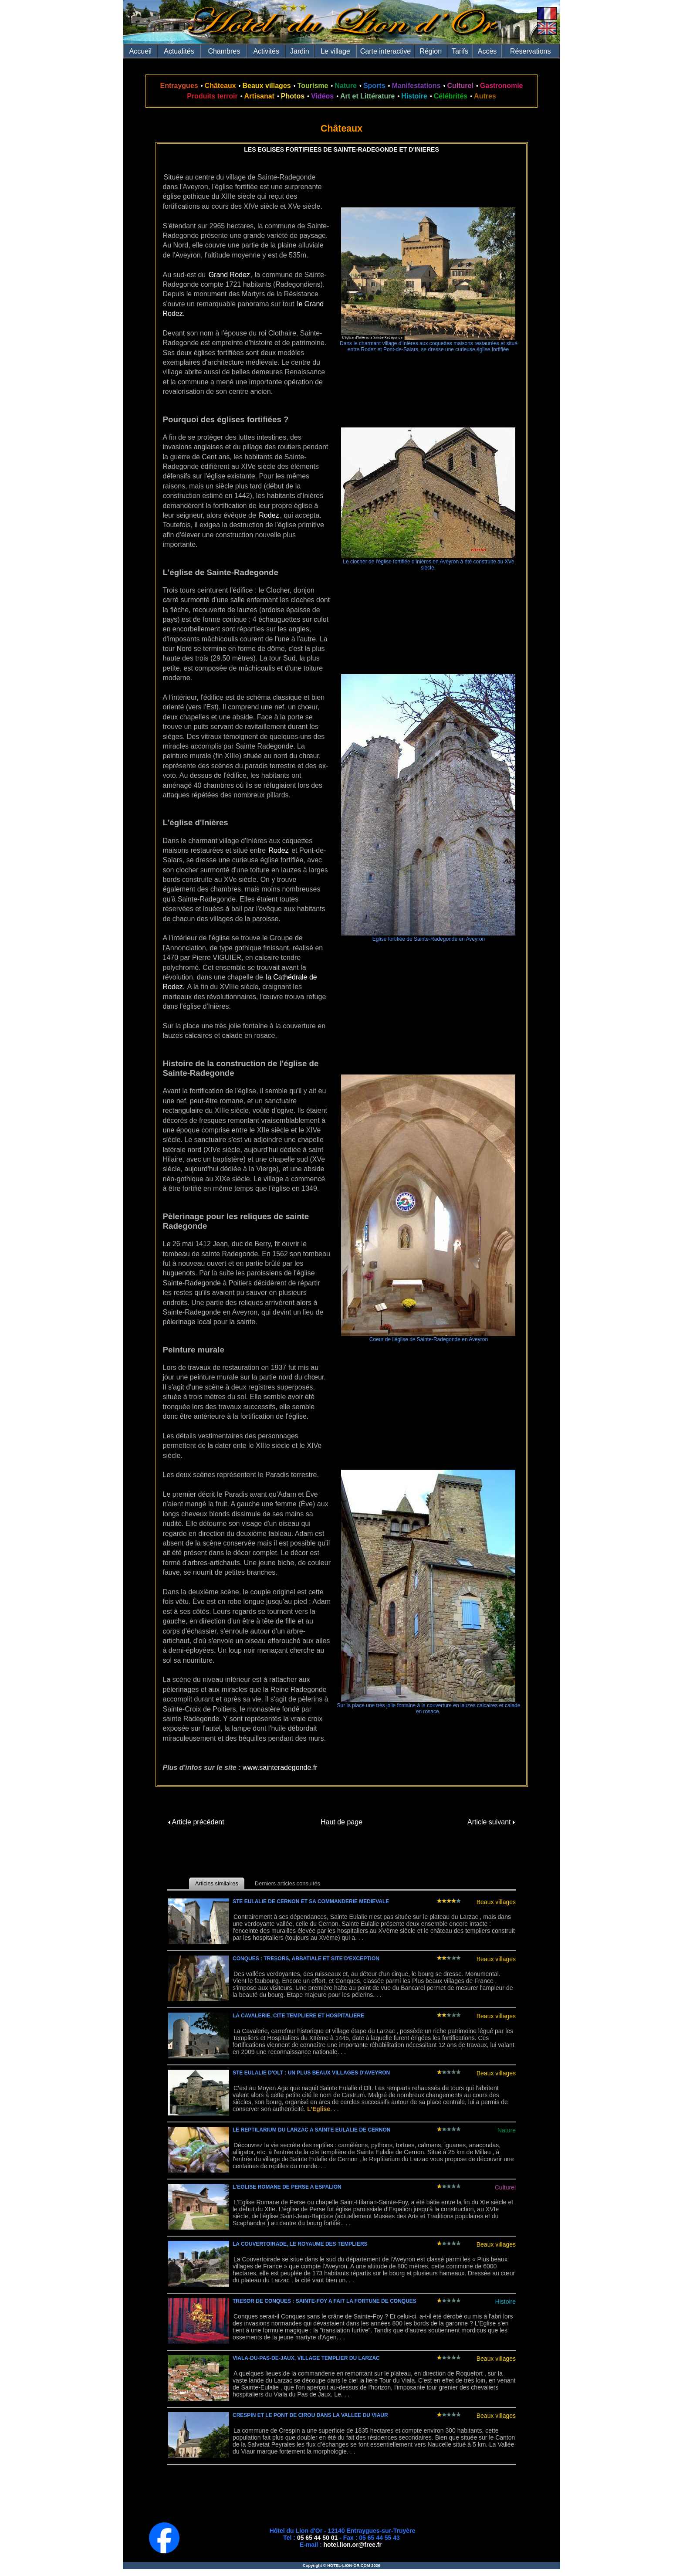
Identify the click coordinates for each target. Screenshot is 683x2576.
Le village (335, 51)
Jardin (299, 51)
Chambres (224, 51)
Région (430, 51)
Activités (266, 51)
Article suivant (491, 1822)
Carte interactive (385, 51)
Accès (487, 51)
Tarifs (460, 51)
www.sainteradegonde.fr (280, 1767)
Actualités (179, 51)
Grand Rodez (229, 274)
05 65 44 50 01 (317, 2537)
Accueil (140, 51)
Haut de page (341, 1822)
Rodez (269, 515)
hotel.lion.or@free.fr (353, 2544)
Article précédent (196, 1822)
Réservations (530, 51)
